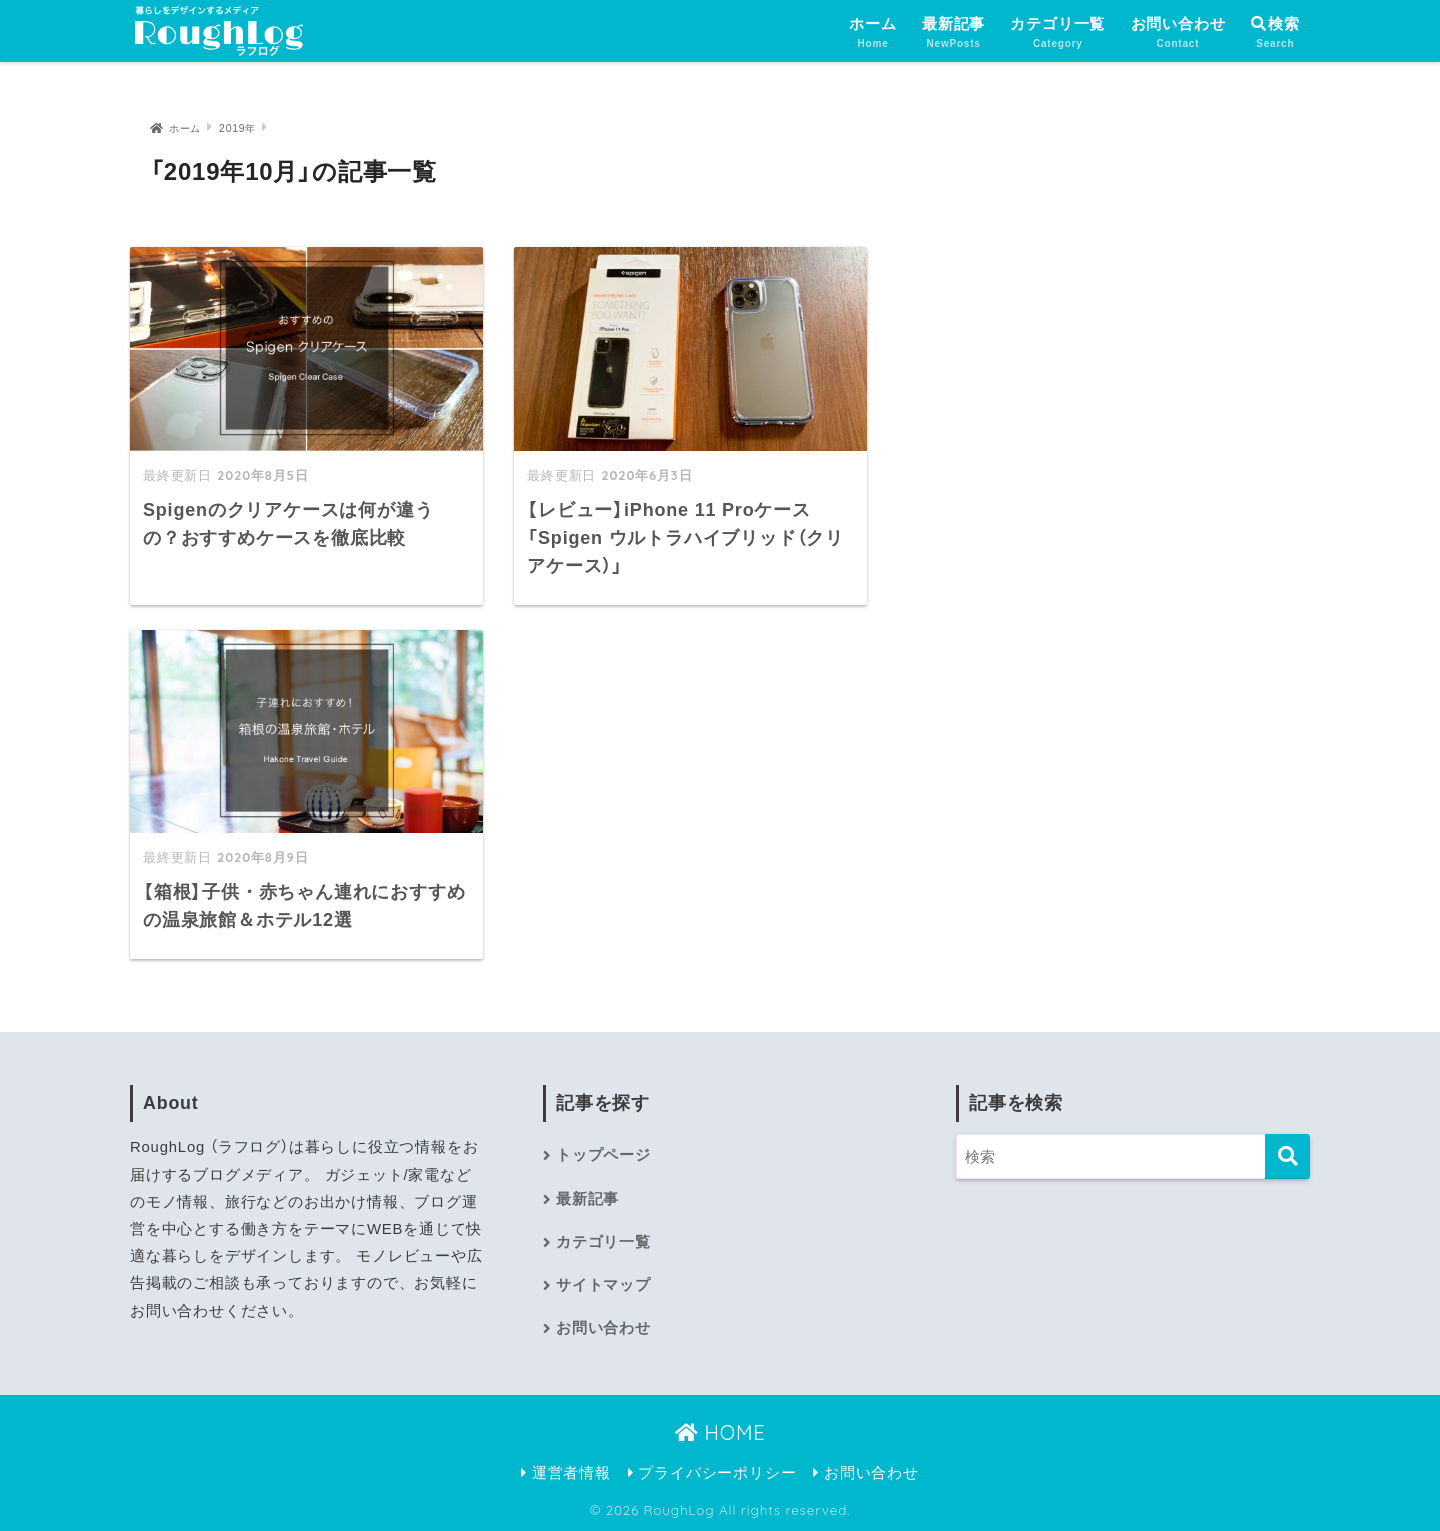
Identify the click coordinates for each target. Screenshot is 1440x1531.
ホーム (872, 33)
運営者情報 (566, 1473)
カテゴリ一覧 (1057, 33)
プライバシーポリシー (712, 1473)
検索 (1275, 23)
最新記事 (953, 33)
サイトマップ (603, 1285)
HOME (720, 1432)
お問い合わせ (1178, 33)
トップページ (603, 1155)
